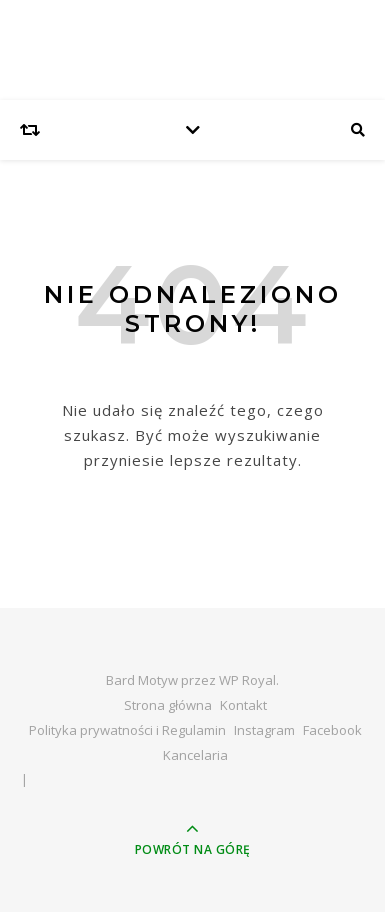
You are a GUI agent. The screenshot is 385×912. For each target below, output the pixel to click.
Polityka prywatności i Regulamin (127, 730)
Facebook (332, 730)
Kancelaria (195, 755)
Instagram (264, 730)
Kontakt (243, 705)
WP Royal (247, 680)
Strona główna (168, 705)
